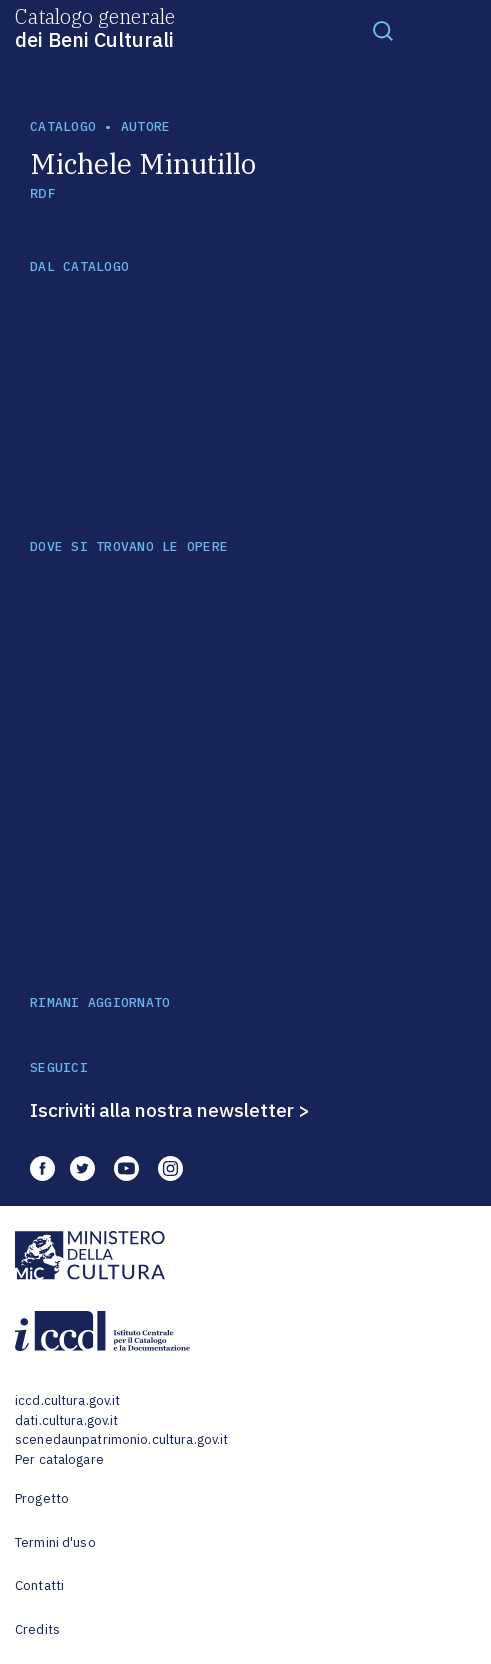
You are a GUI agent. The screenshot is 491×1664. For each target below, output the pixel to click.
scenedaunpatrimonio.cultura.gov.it (121, 1439)
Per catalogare (59, 1459)
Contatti (39, 1585)
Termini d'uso (55, 1542)
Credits (37, 1629)
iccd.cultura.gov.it (67, 1400)
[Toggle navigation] (383, 30)
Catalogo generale (95, 27)
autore (146, 126)
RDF (42, 193)
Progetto (42, 1498)
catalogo (63, 126)
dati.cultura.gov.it (66, 1420)
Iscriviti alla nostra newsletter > (170, 1110)
